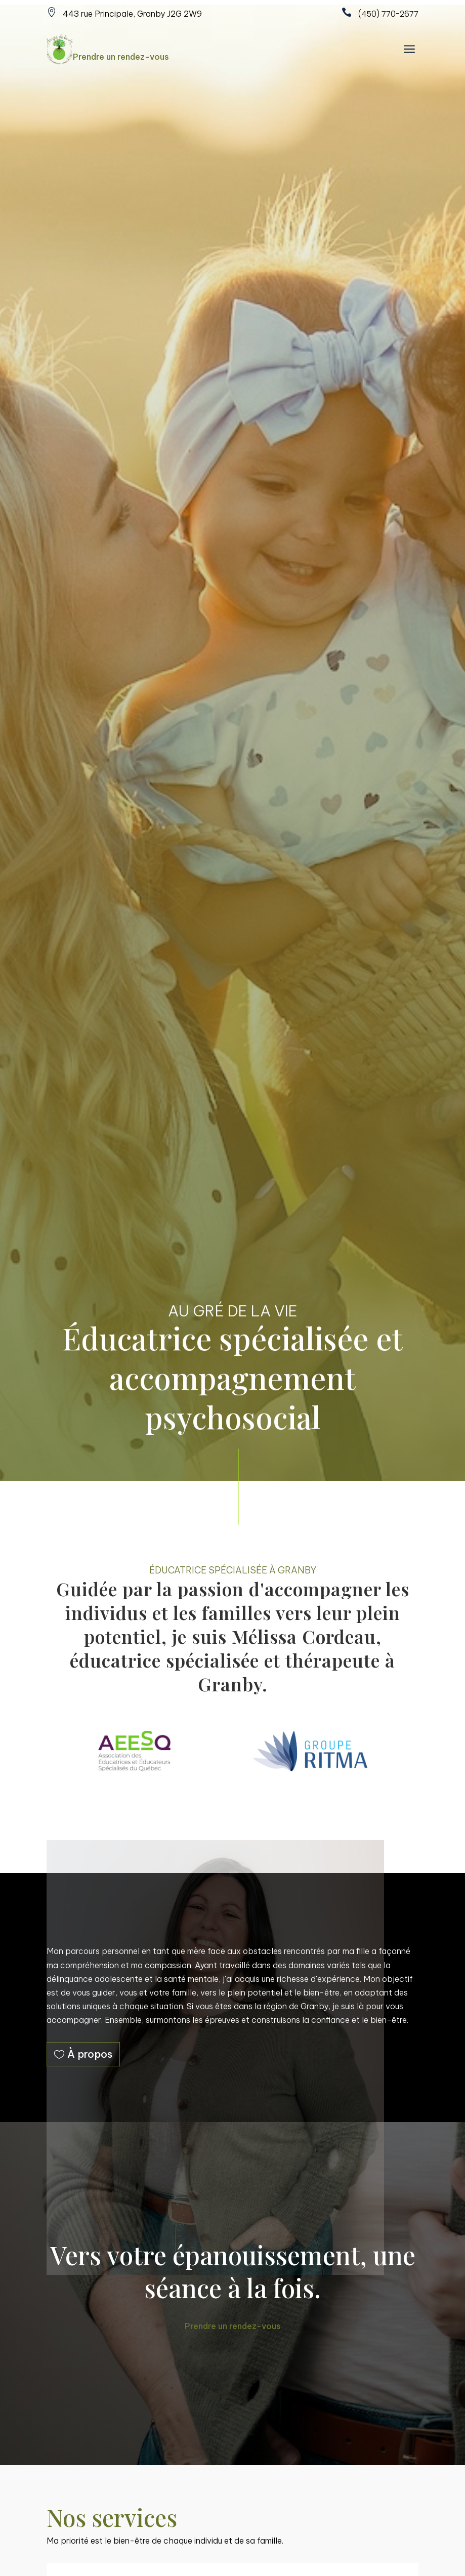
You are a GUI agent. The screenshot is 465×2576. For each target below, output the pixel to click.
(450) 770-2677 (388, 14)
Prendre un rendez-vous (121, 57)
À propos (89, 2054)
